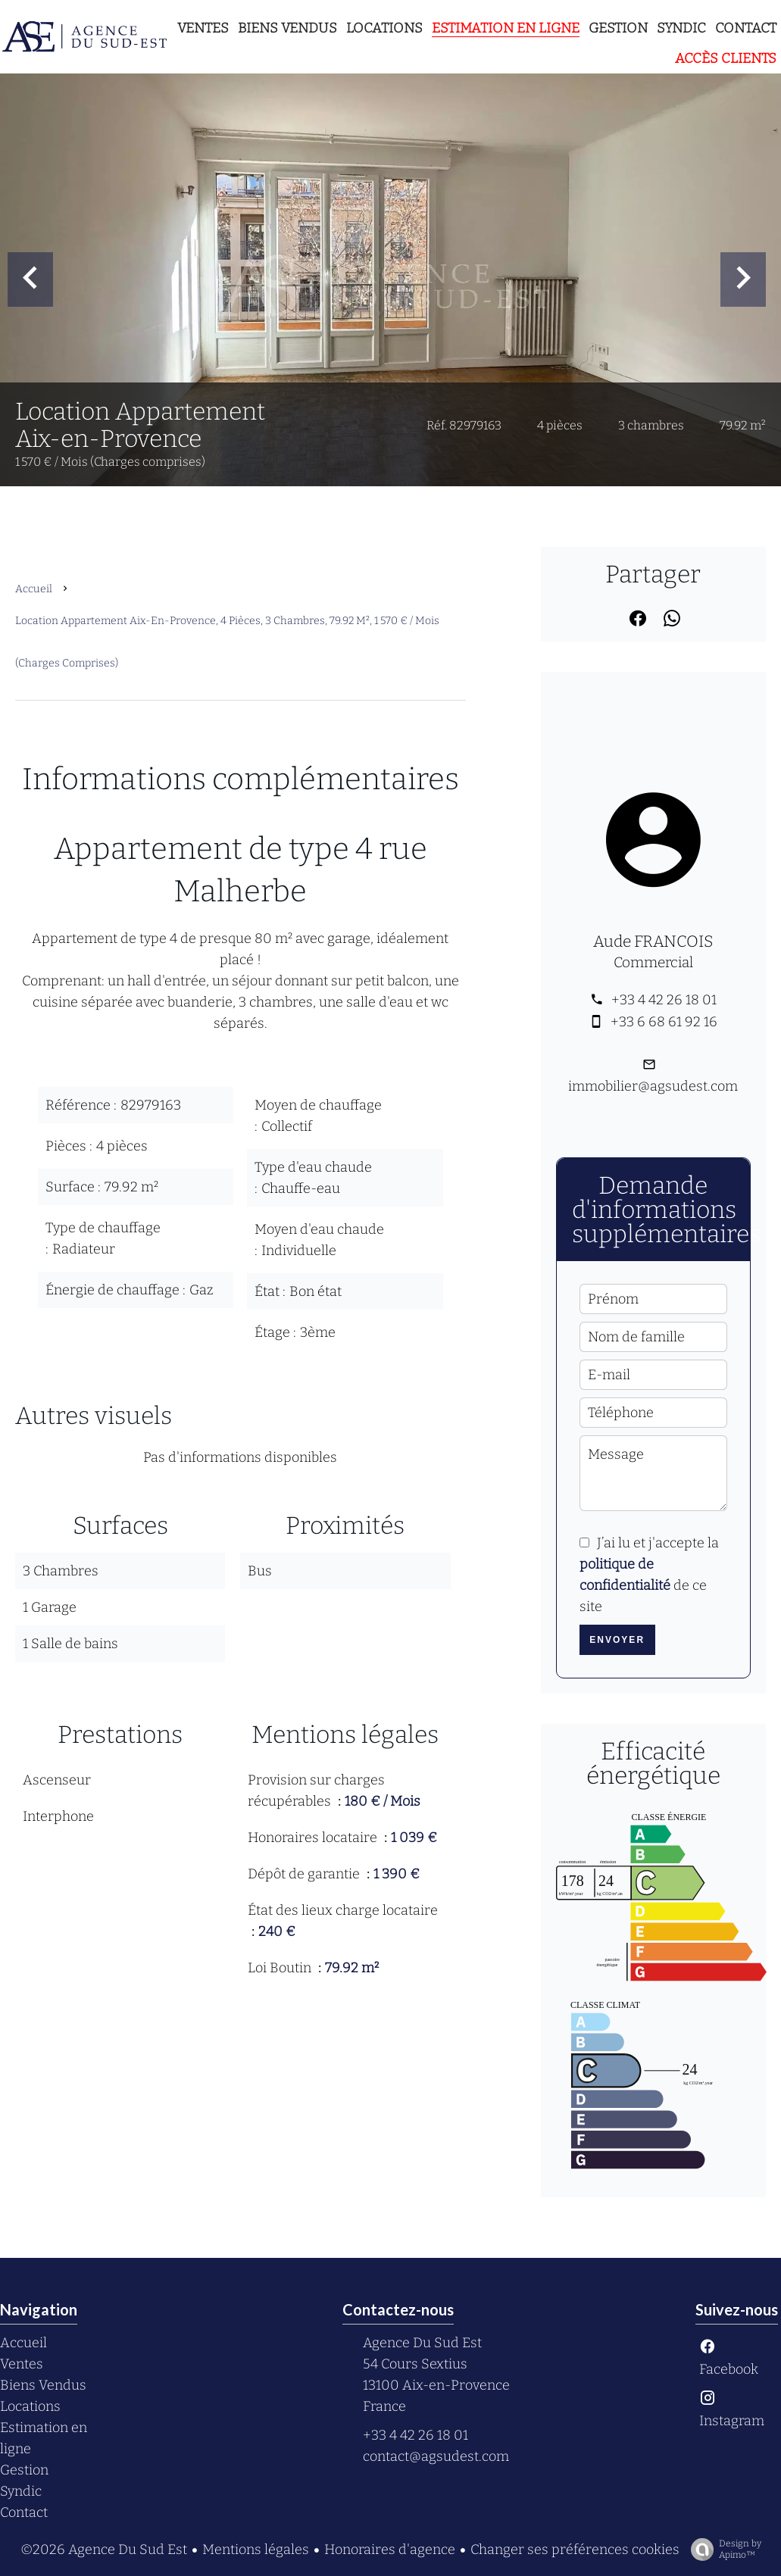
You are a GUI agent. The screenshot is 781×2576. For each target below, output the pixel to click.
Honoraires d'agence (389, 2549)
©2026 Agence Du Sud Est (103, 2549)
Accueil (33, 588)
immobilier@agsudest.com (653, 1086)
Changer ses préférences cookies (574, 2549)
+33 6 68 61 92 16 (664, 1021)
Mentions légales (255, 2549)
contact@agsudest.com (436, 2456)
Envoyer (617, 1640)
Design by (722, 2549)
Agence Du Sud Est (422, 2342)
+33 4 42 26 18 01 (664, 999)
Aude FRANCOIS (653, 941)
